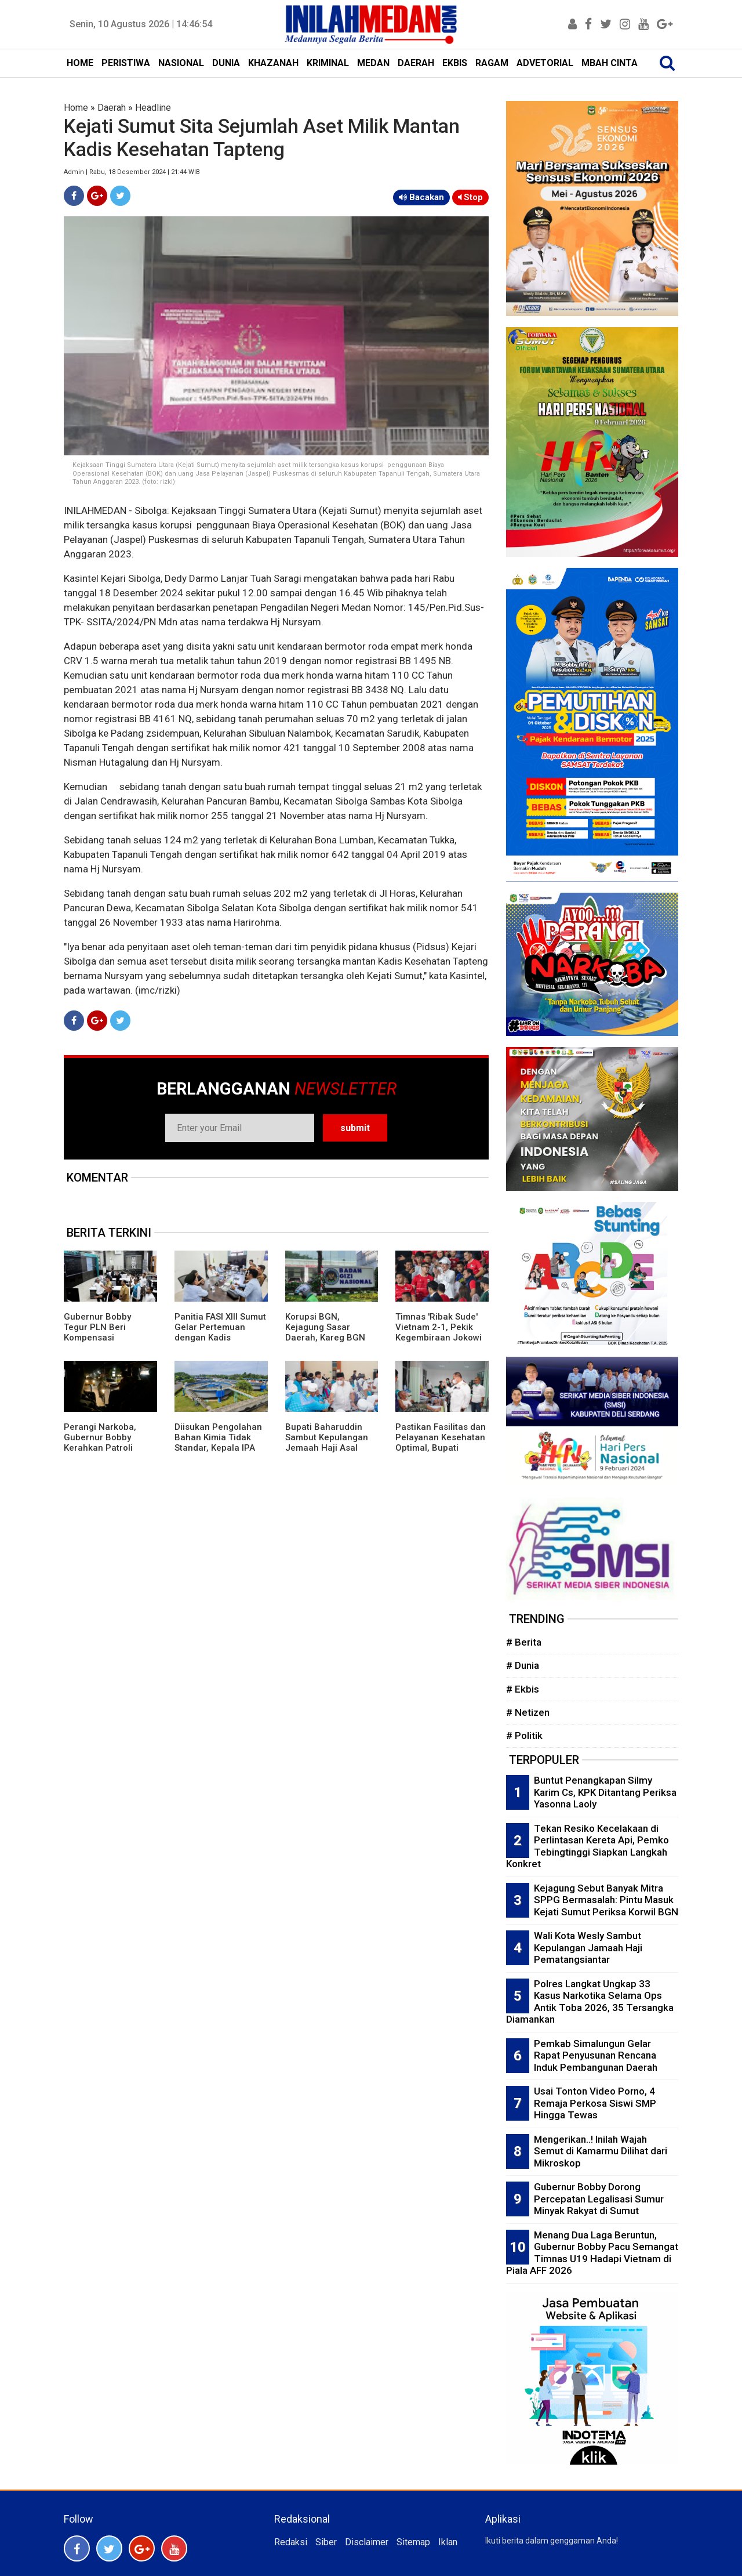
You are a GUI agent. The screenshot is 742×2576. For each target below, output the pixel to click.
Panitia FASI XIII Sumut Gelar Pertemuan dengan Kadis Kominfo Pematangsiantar (220, 1337)
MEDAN (373, 62)
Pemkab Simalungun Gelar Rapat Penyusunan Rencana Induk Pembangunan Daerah (595, 2055)
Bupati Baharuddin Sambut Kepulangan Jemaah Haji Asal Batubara (326, 1442)
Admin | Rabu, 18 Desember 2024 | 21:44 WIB (132, 172)
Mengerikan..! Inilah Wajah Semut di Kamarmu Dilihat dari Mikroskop (600, 2151)
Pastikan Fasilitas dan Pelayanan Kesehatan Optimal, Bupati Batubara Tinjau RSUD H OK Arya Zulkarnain (440, 1448)
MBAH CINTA (609, 62)
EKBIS (454, 62)
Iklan (447, 2542)
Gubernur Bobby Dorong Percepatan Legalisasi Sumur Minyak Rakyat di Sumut (599, 2198)
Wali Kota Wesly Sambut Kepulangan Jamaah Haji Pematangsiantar (588, 1947)
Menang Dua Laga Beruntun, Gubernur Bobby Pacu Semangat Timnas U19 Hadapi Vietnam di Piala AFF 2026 (592, 2253)
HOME (80, 62)
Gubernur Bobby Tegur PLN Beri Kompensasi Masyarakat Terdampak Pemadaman (97, 1342)
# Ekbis (522, 1689)
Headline (153, 107)
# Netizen (528, 1712)
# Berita (523, 1642)
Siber (326, 2542)
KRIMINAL (328, 62)
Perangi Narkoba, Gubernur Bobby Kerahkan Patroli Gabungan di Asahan (107, 1442)
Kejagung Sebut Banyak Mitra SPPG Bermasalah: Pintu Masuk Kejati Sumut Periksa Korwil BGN (606, 1900)
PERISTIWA (125, 62)
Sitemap (413, 2542)
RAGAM (491, 62)
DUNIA (226, 62)
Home (76, 107)
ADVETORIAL (545, 62)
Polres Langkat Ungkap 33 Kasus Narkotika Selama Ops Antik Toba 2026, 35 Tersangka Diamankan (590, 2002)
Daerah (111, 107)
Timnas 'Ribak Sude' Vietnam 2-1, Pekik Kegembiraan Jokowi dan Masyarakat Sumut (438, 1337)
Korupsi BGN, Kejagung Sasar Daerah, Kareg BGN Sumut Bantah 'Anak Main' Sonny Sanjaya (327, 1337)
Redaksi (290, 2542)
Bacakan (421, 197)
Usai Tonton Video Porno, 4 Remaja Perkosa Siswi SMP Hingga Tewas (595, 2103)
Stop (470, 197)
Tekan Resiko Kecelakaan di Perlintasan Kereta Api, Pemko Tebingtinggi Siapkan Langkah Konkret (587, 1846)
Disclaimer (366, 2542)
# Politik (524, 1735)
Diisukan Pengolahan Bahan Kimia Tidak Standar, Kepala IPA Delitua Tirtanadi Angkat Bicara (218, 1448)
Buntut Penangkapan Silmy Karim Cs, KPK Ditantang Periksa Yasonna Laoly (605, 1792)
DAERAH (416, 62)
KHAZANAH (273, 62)
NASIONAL (181, 62)
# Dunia (522, 1665)
